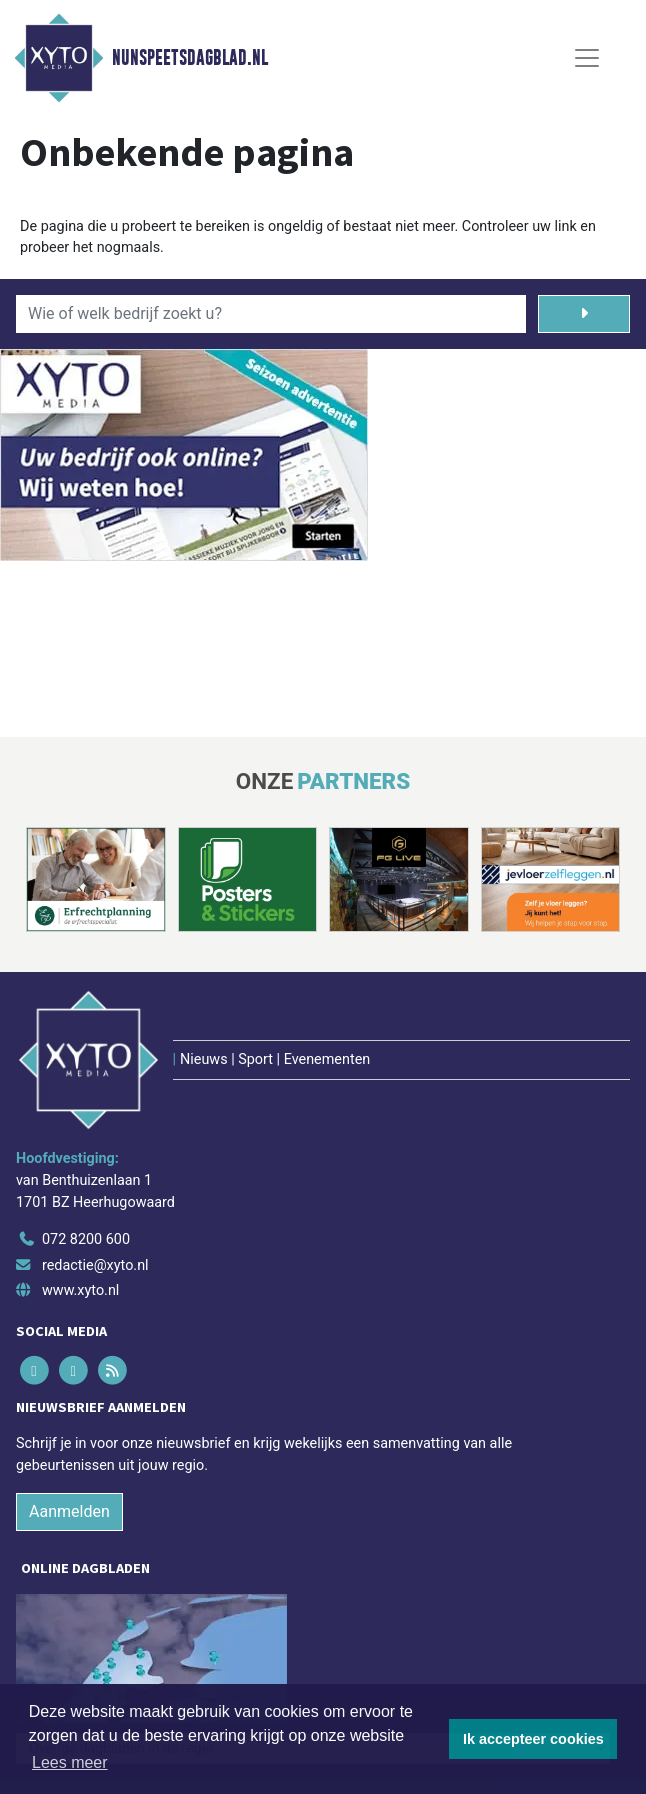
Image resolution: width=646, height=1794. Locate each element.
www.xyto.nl (80, 1290)
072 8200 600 (86, 1239)
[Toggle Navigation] (587, 58)
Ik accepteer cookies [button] (533, 1739)
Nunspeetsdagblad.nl (190, 58)
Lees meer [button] (70, 1762)
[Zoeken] (584, 314)
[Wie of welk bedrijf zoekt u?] (271, 314)
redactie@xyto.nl (95, 1265)
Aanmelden (69, 1511)
